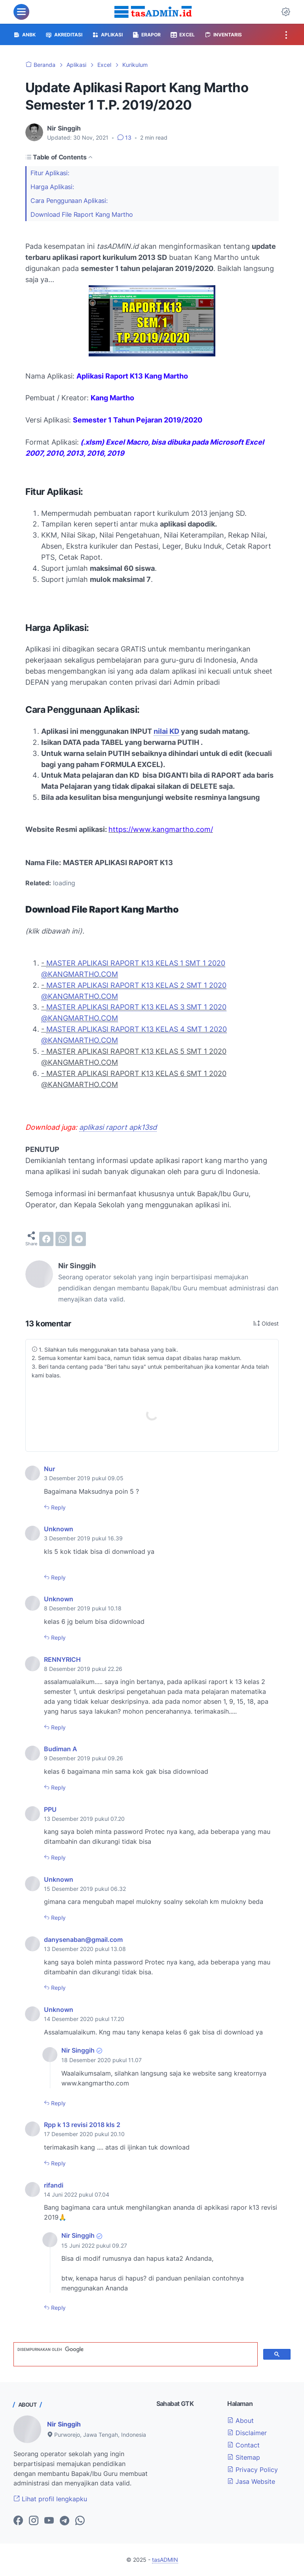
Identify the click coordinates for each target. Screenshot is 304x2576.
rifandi (53, 2185)
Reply (57, 1507)
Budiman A (60, 1749)
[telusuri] (134, 2349)
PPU (50, 1809)
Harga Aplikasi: (53, 187)
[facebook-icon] (18, 2521)
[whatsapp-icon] (80, 2521)
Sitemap (243, 2457)
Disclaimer (247, 2433)
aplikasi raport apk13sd (118, 1127)
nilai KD (166, 731)
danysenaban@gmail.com (83, 1939)
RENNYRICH (62, 1659)
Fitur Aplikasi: (49, 173)
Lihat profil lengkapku (50, 2499)
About (240, 2420)
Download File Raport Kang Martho (81, 214)
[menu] (21, 12)
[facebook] (46, 1239)
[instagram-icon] (33, 2521)
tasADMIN (165, 2559)
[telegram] (79, 1239)
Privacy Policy (252, 2470)
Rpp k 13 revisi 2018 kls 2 (82, 2125)
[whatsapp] (62, 1239)
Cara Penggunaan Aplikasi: (69, 201)
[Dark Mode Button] (286, 12)
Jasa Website (251, 2481)
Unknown (58, 1529)
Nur (49, 1469)
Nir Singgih (78, 2050)
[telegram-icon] (64, 2521)
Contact (243, 2445)
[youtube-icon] (49, 2521)
